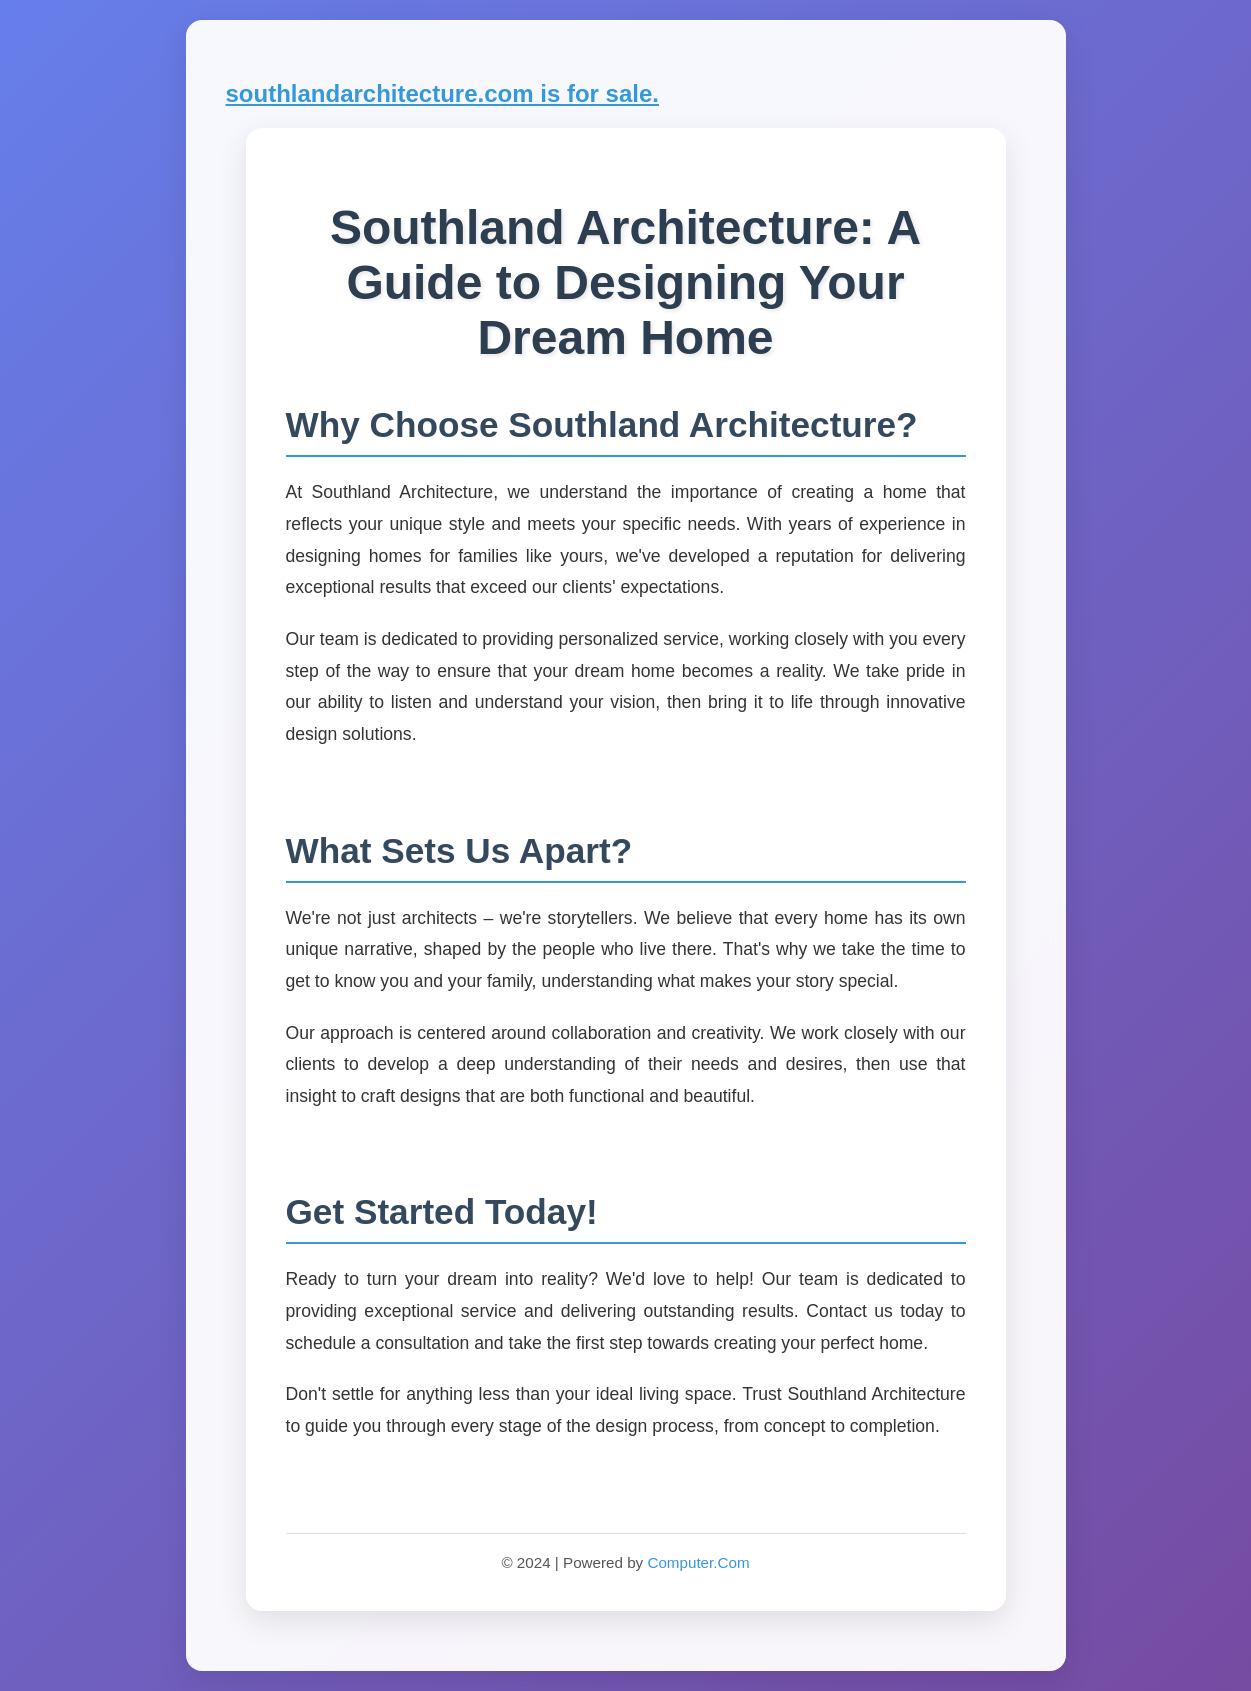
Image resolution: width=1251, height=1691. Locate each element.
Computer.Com (698, 1562)
